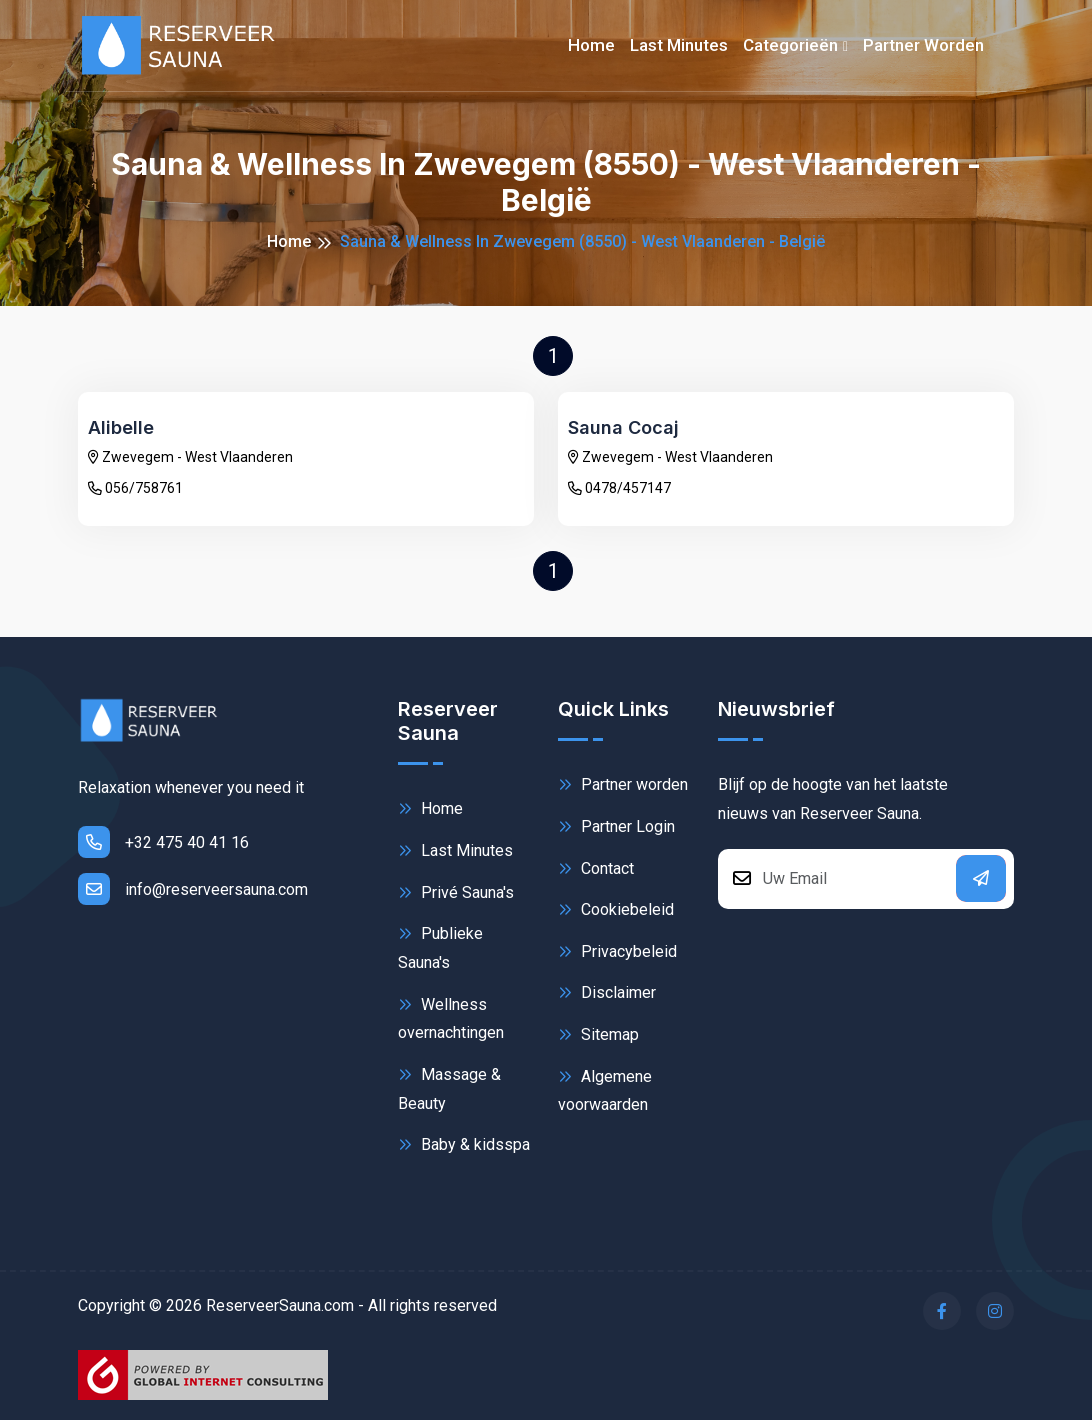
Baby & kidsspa (464, 1144)
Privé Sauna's (456, 892)
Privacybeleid (617, 951)
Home (591, 45)
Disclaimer (607, 992)
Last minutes (679, 45)
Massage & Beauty (449, 1087)
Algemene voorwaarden (605, 1089)
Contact (596, 868)
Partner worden (923, 45)
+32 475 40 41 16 (163, 842)
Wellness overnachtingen (451, 1017)
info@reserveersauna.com (193, 889)
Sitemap (598, 1034)
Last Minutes (455, 850)
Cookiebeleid (616, 909)
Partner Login (616, 826)
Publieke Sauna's (440, 946)
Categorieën (790, 45)
